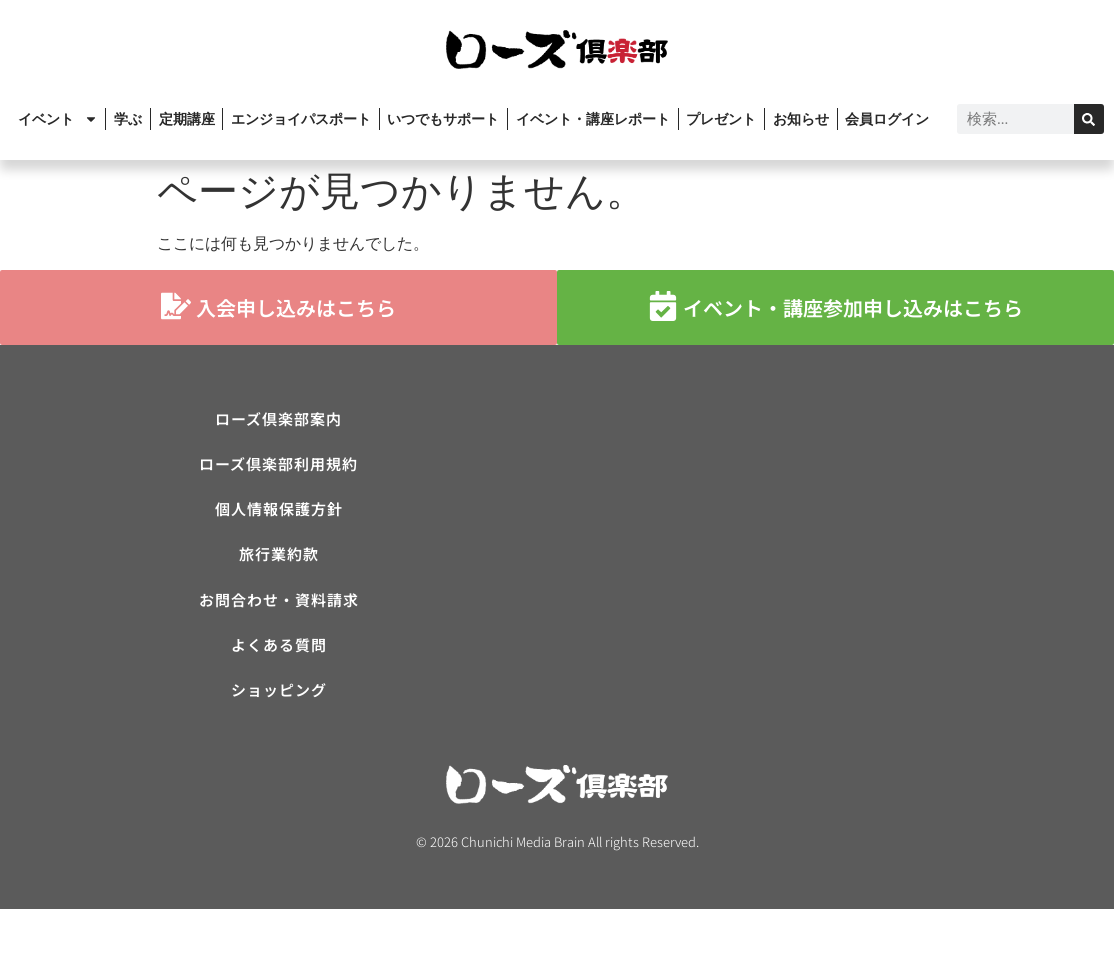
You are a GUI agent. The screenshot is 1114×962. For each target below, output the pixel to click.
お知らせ (801, 119)
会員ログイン (887, 119)
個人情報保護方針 (279, 528)
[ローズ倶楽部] (835, 555)
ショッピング (279, 740)
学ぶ (128, 119)
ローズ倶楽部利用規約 (278, 475)
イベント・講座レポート (593, 119)
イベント (58, 119)
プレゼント (721, 119)
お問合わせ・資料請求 (279, 634)
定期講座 (187, 119)
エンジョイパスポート (301, 119)
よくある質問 (279, 687)
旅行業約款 (279, 581)
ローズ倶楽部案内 (278, 422)
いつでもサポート (443, 119)
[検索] (1089, 119)
